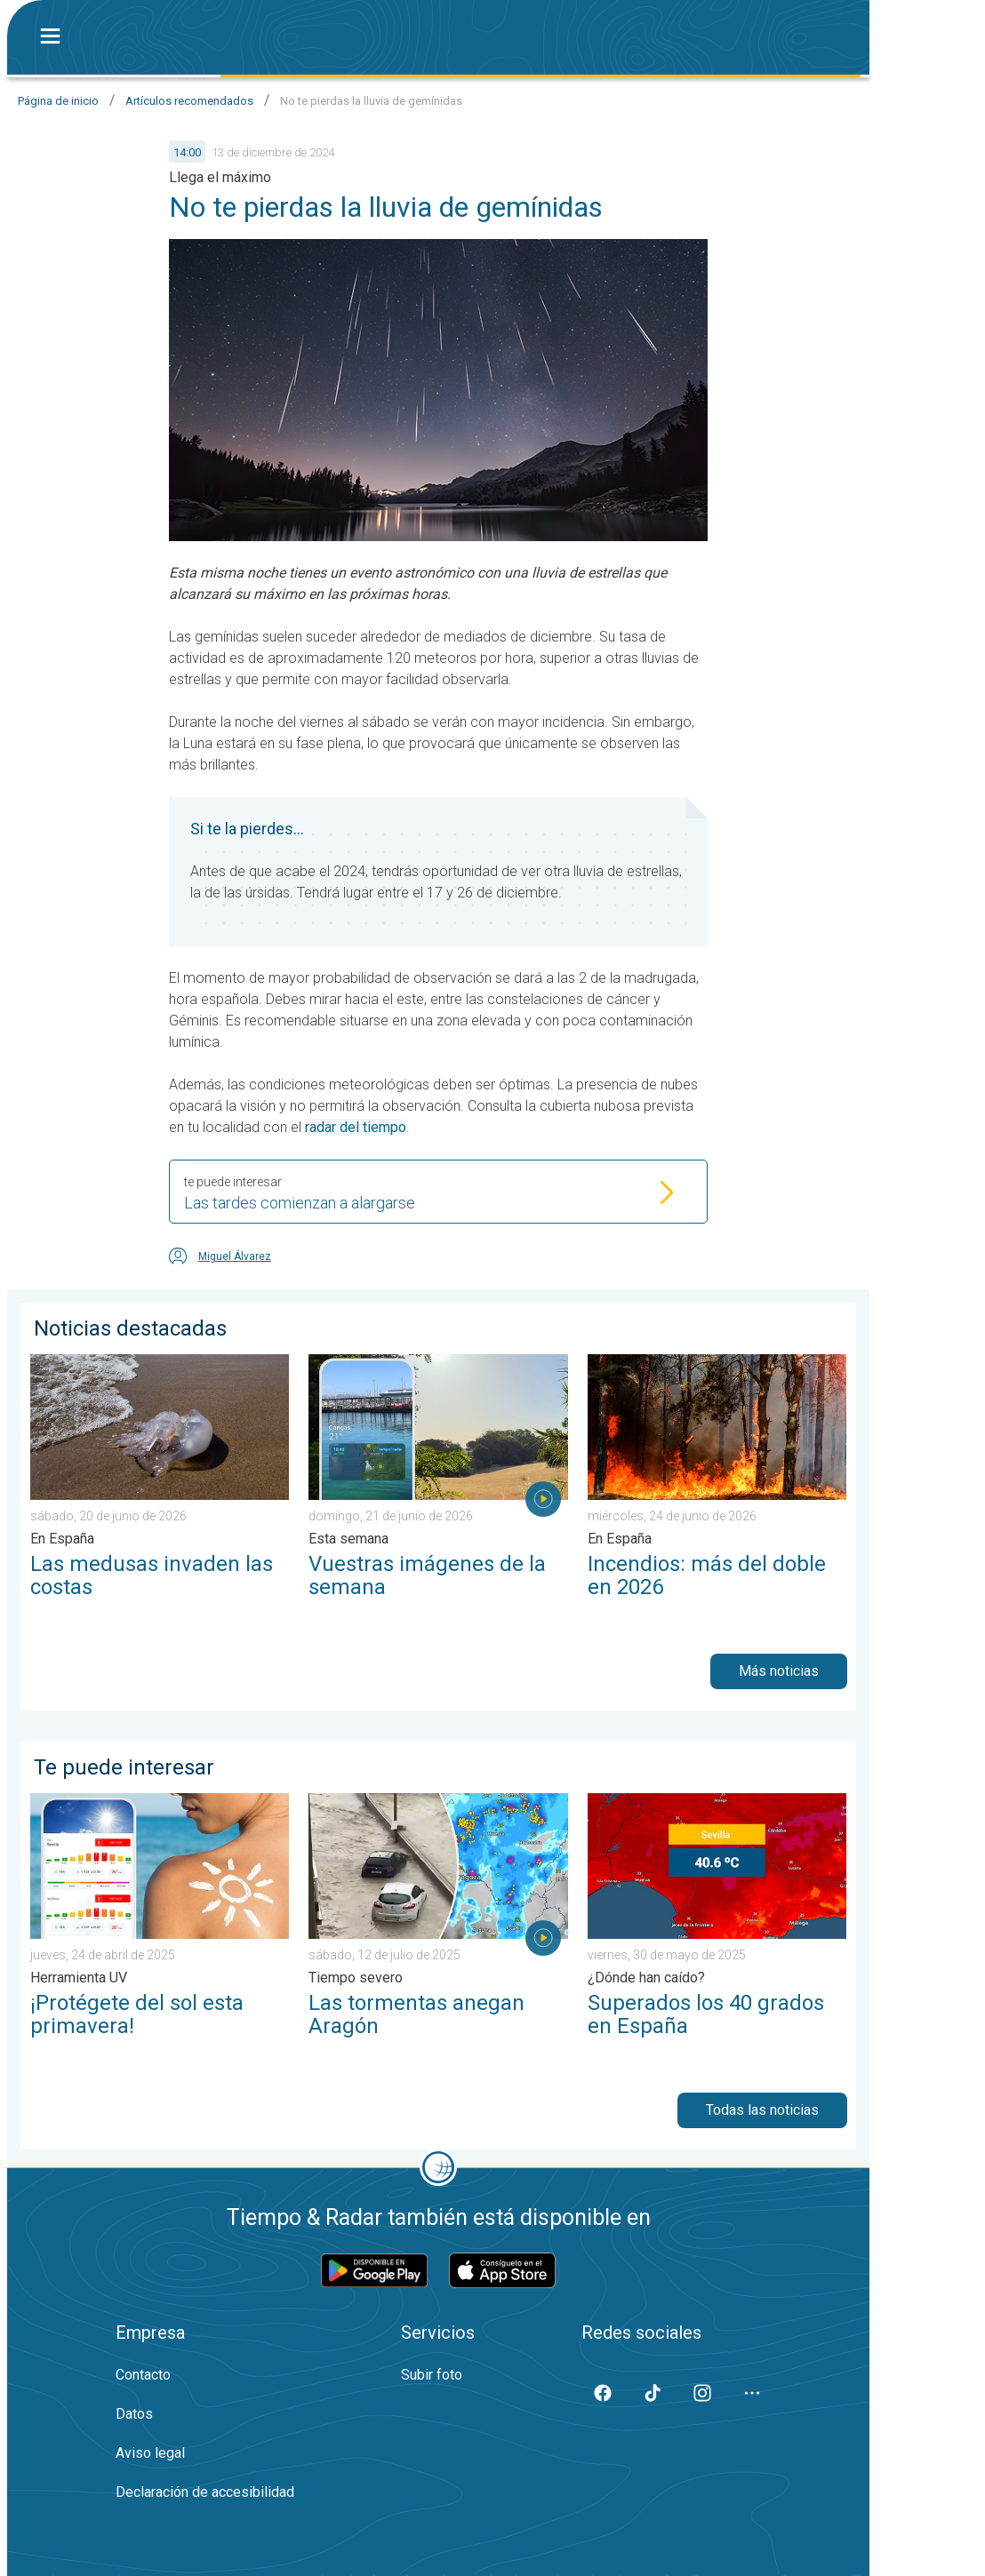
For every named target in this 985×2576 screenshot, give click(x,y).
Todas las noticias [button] (762, 2109)
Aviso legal (150, 2452)
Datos (134, 2413)
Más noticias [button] (779, 1671)
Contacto (143, 2374)
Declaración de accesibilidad (205, 2492)
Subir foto (431, 2374)
